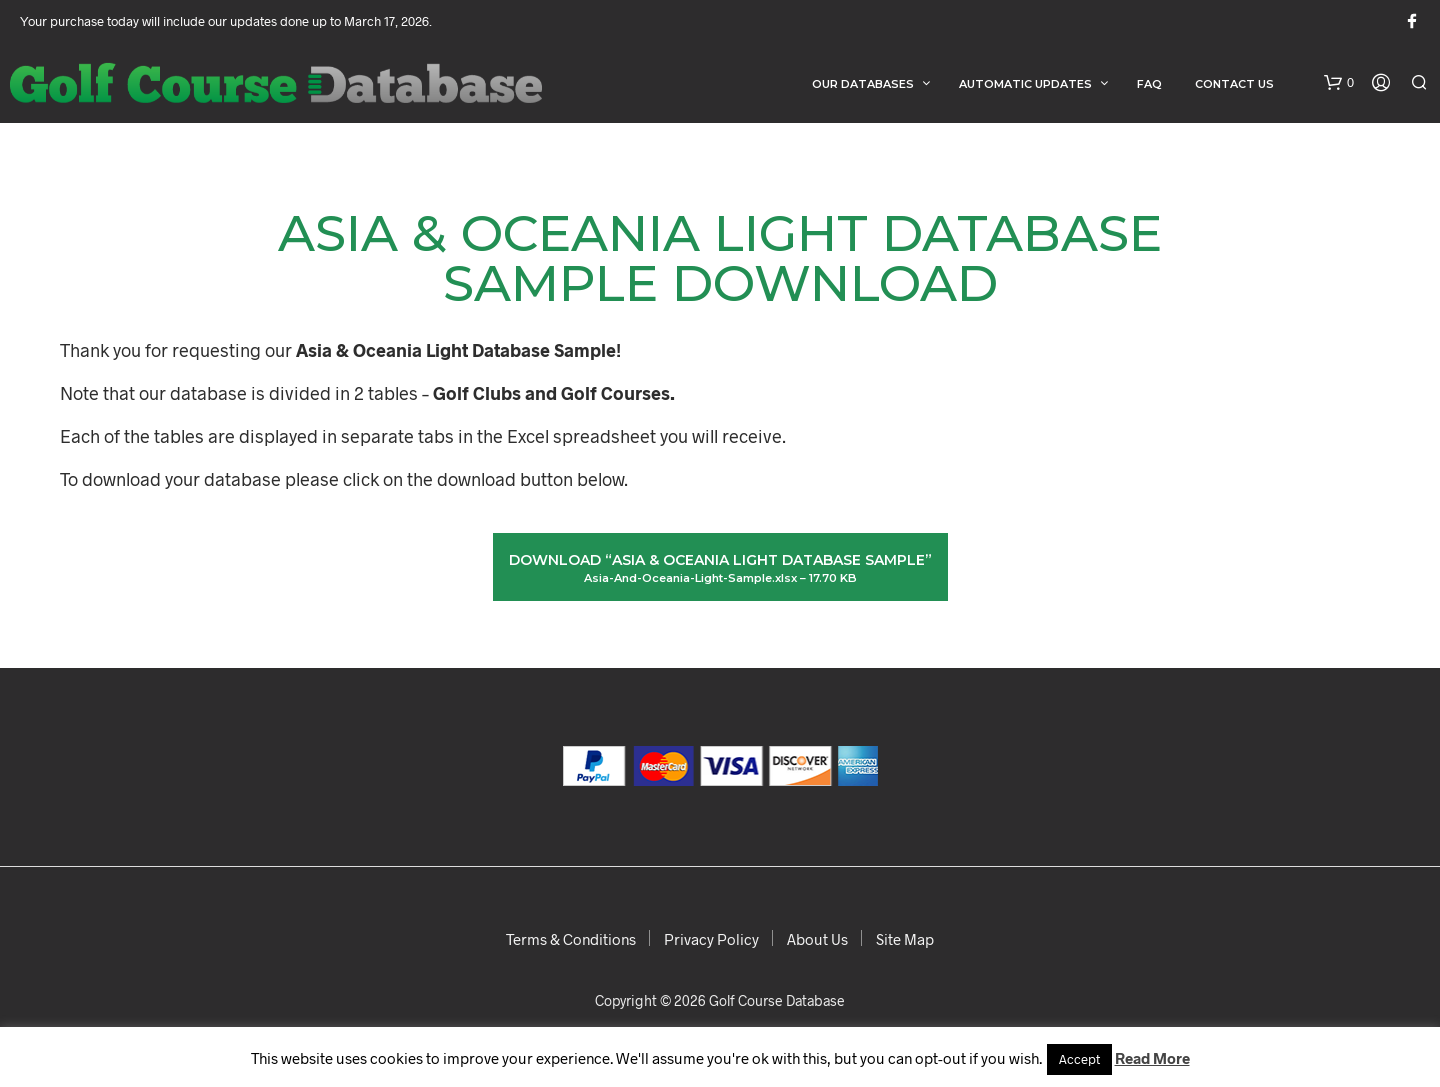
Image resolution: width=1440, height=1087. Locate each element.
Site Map (905, 939)
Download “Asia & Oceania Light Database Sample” (720, 568)
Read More (1152, 1058)
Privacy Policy (711, 939)
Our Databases (863, 84)
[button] (1339, 83)
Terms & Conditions (571, 939)
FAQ (1149, 84)
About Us (817, 939)
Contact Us (1234, 84)
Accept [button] (1079, 1059)
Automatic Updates (1025, 84)
